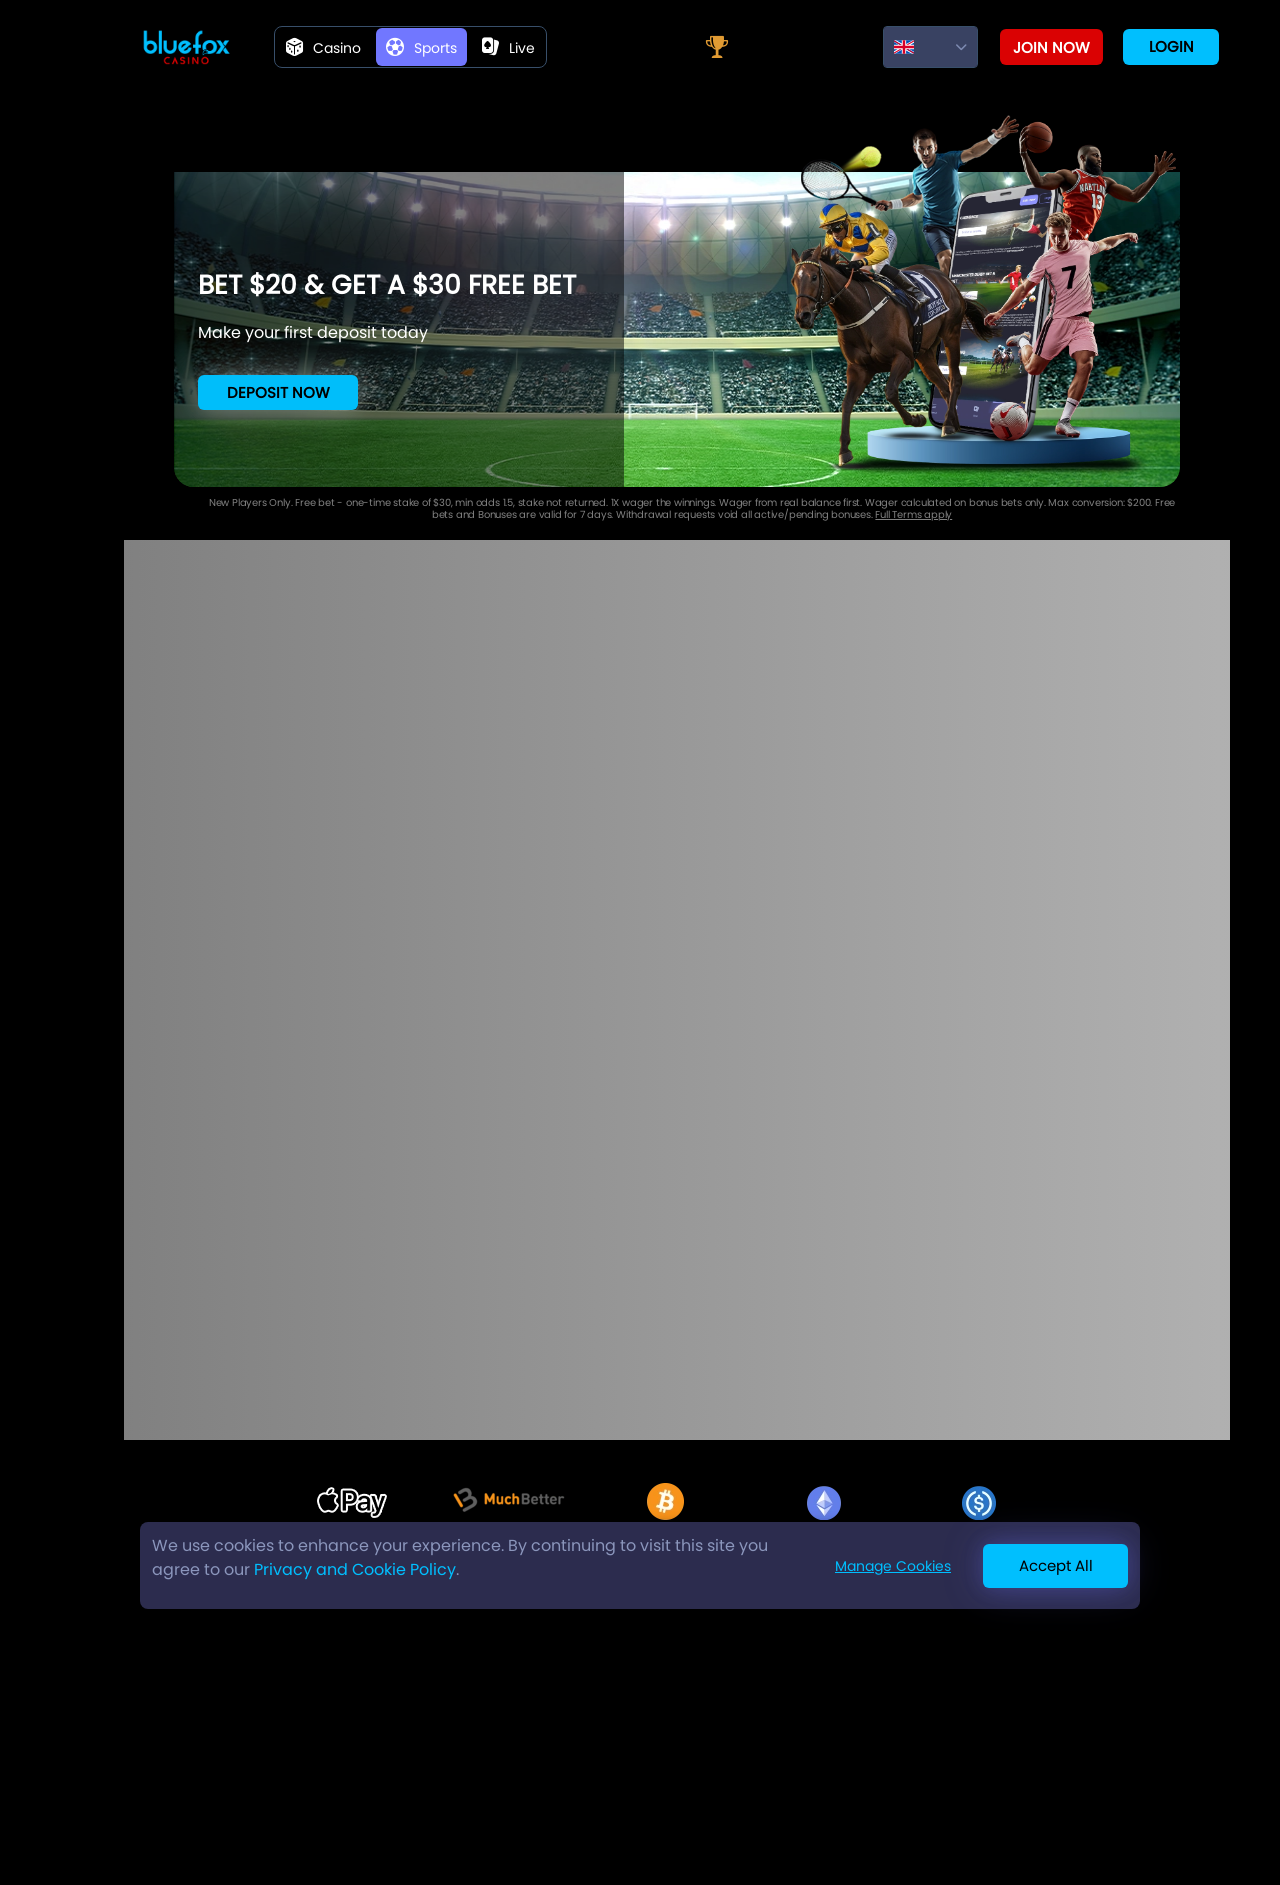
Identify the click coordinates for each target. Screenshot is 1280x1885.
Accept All (1056, 1565)
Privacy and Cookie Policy (355, 1569)
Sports (421, 48)
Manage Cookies (893, 1566)
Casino (323, 48)
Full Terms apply (913, 514)
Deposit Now (278, 392)
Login (1171, 46)
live (508, 48)
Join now (1051, 47)
